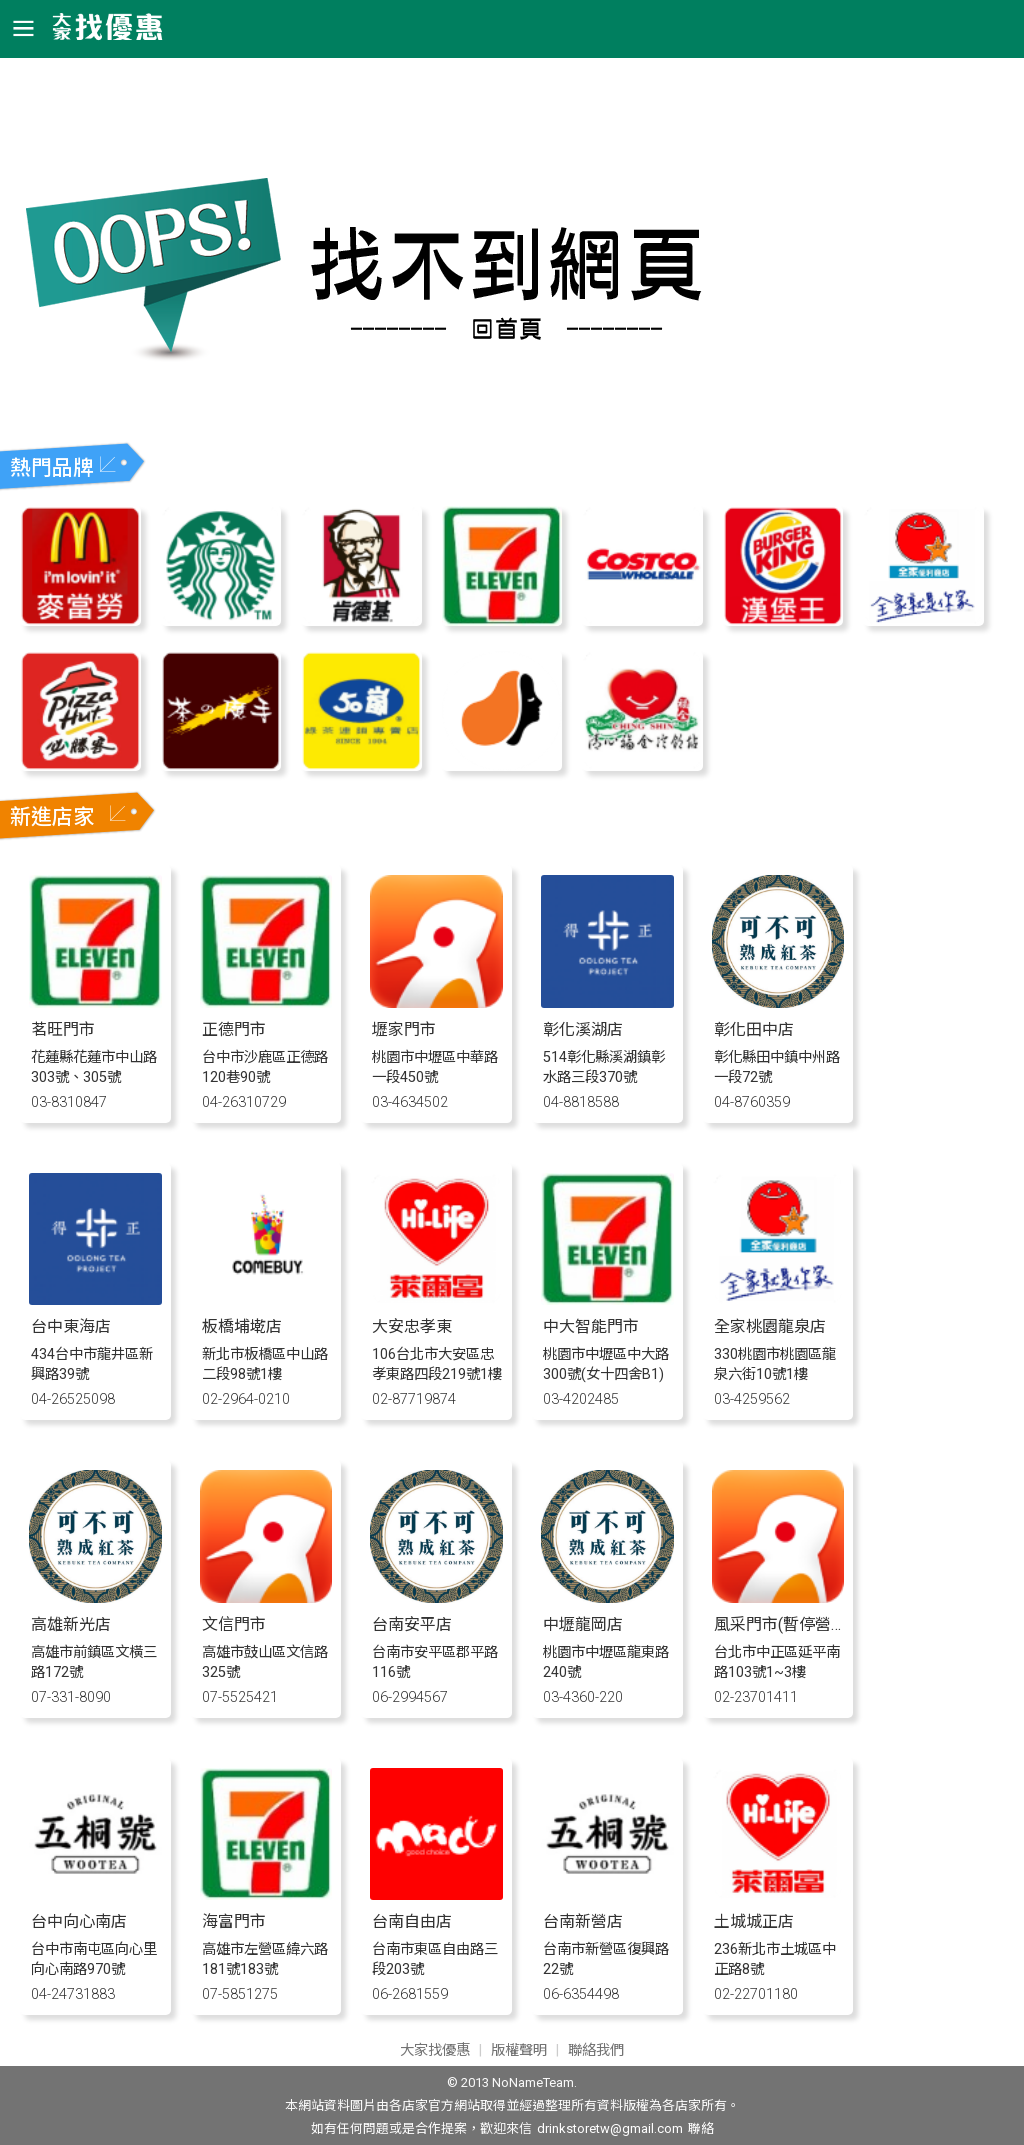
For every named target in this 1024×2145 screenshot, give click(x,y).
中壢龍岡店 (583, 1624)
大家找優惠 (435, 2050)
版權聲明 (519, 2050)
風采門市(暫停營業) (783, 1624)
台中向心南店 (79, 1921)
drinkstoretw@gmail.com (610, 2128)
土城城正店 (754, 1921)
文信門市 (234, 1624)
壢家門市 (404, 1029)
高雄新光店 (71, 1624)
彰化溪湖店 (583, 1029)
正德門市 (234, 1029)
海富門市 (234, 1921)
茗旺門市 (63, 1029)
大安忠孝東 (412, 1326)
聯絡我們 (596, 2050)
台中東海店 (71, 1326)
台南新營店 (583, 1921)
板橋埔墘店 (242, 1326)
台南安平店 (412, 1624)
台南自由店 (412, 1921)
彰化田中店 (754, 1029)
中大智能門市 (591, 1326)
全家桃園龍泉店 (770, 1326)
